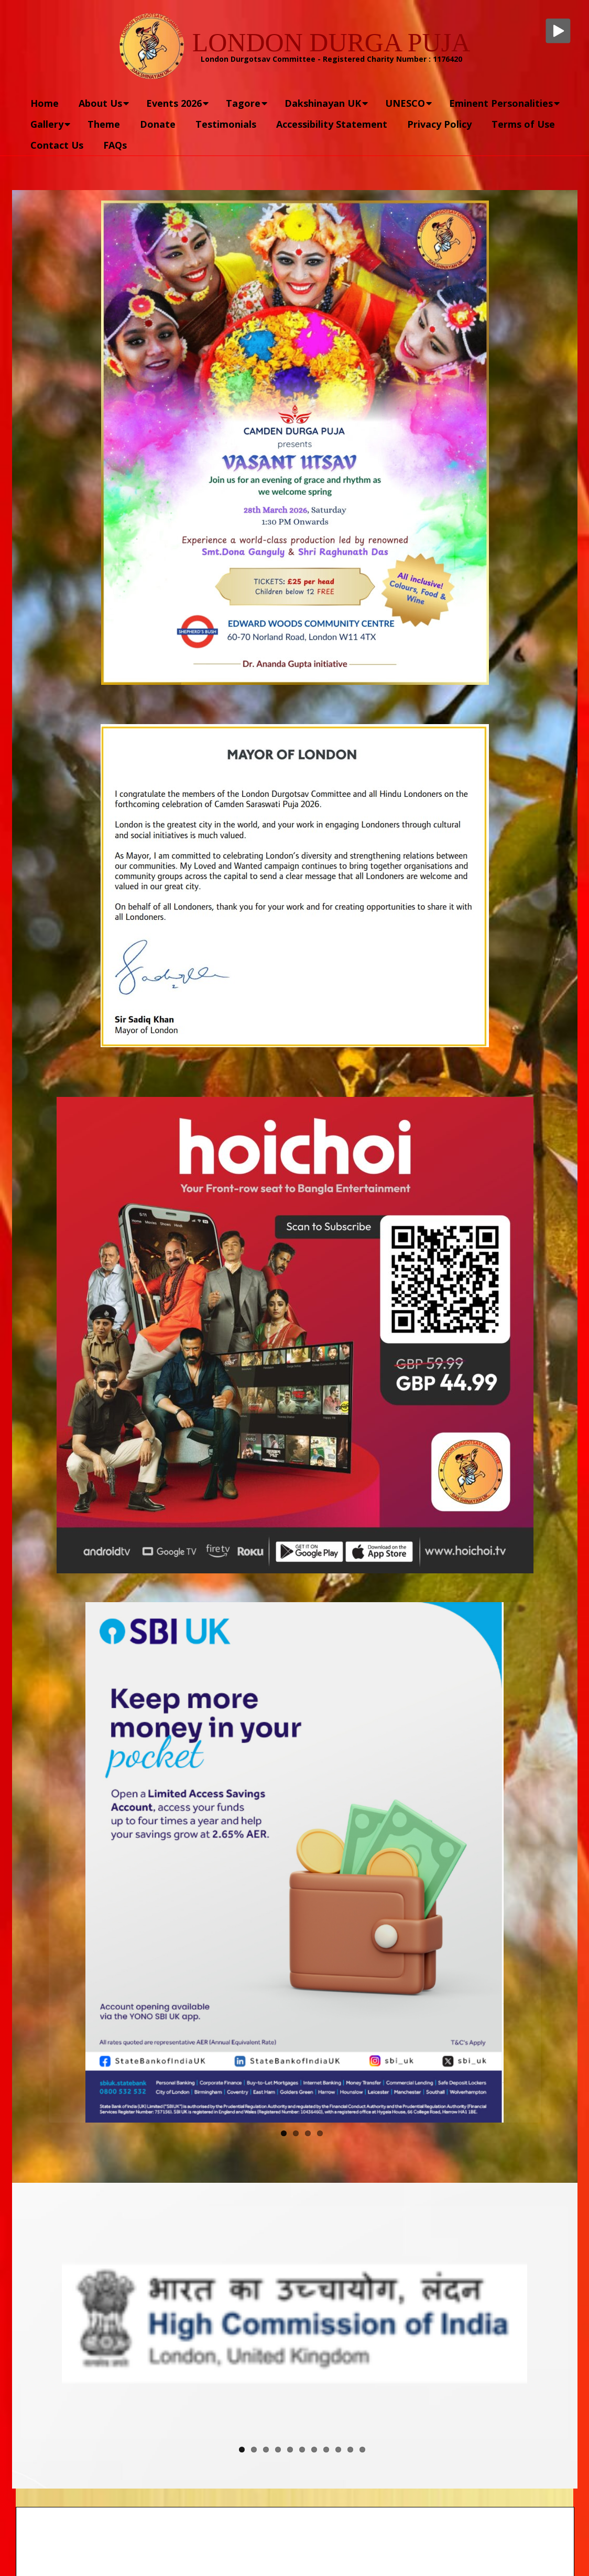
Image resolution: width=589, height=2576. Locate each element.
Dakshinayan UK (323, 103)
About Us (100, 103)
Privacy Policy (439, 124)
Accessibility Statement (331, 124)
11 (362, 2449)
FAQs (115, 145)
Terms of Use (523, 124)
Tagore (243, 103)
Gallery (46, 124)
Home (44, 103)
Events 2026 (174, 103)
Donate (158, 124)
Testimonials (225, 124)
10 (350, 2449)
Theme (104, 124)
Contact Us (56, 145)
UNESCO (405, 103)
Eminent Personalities (501, 103)
